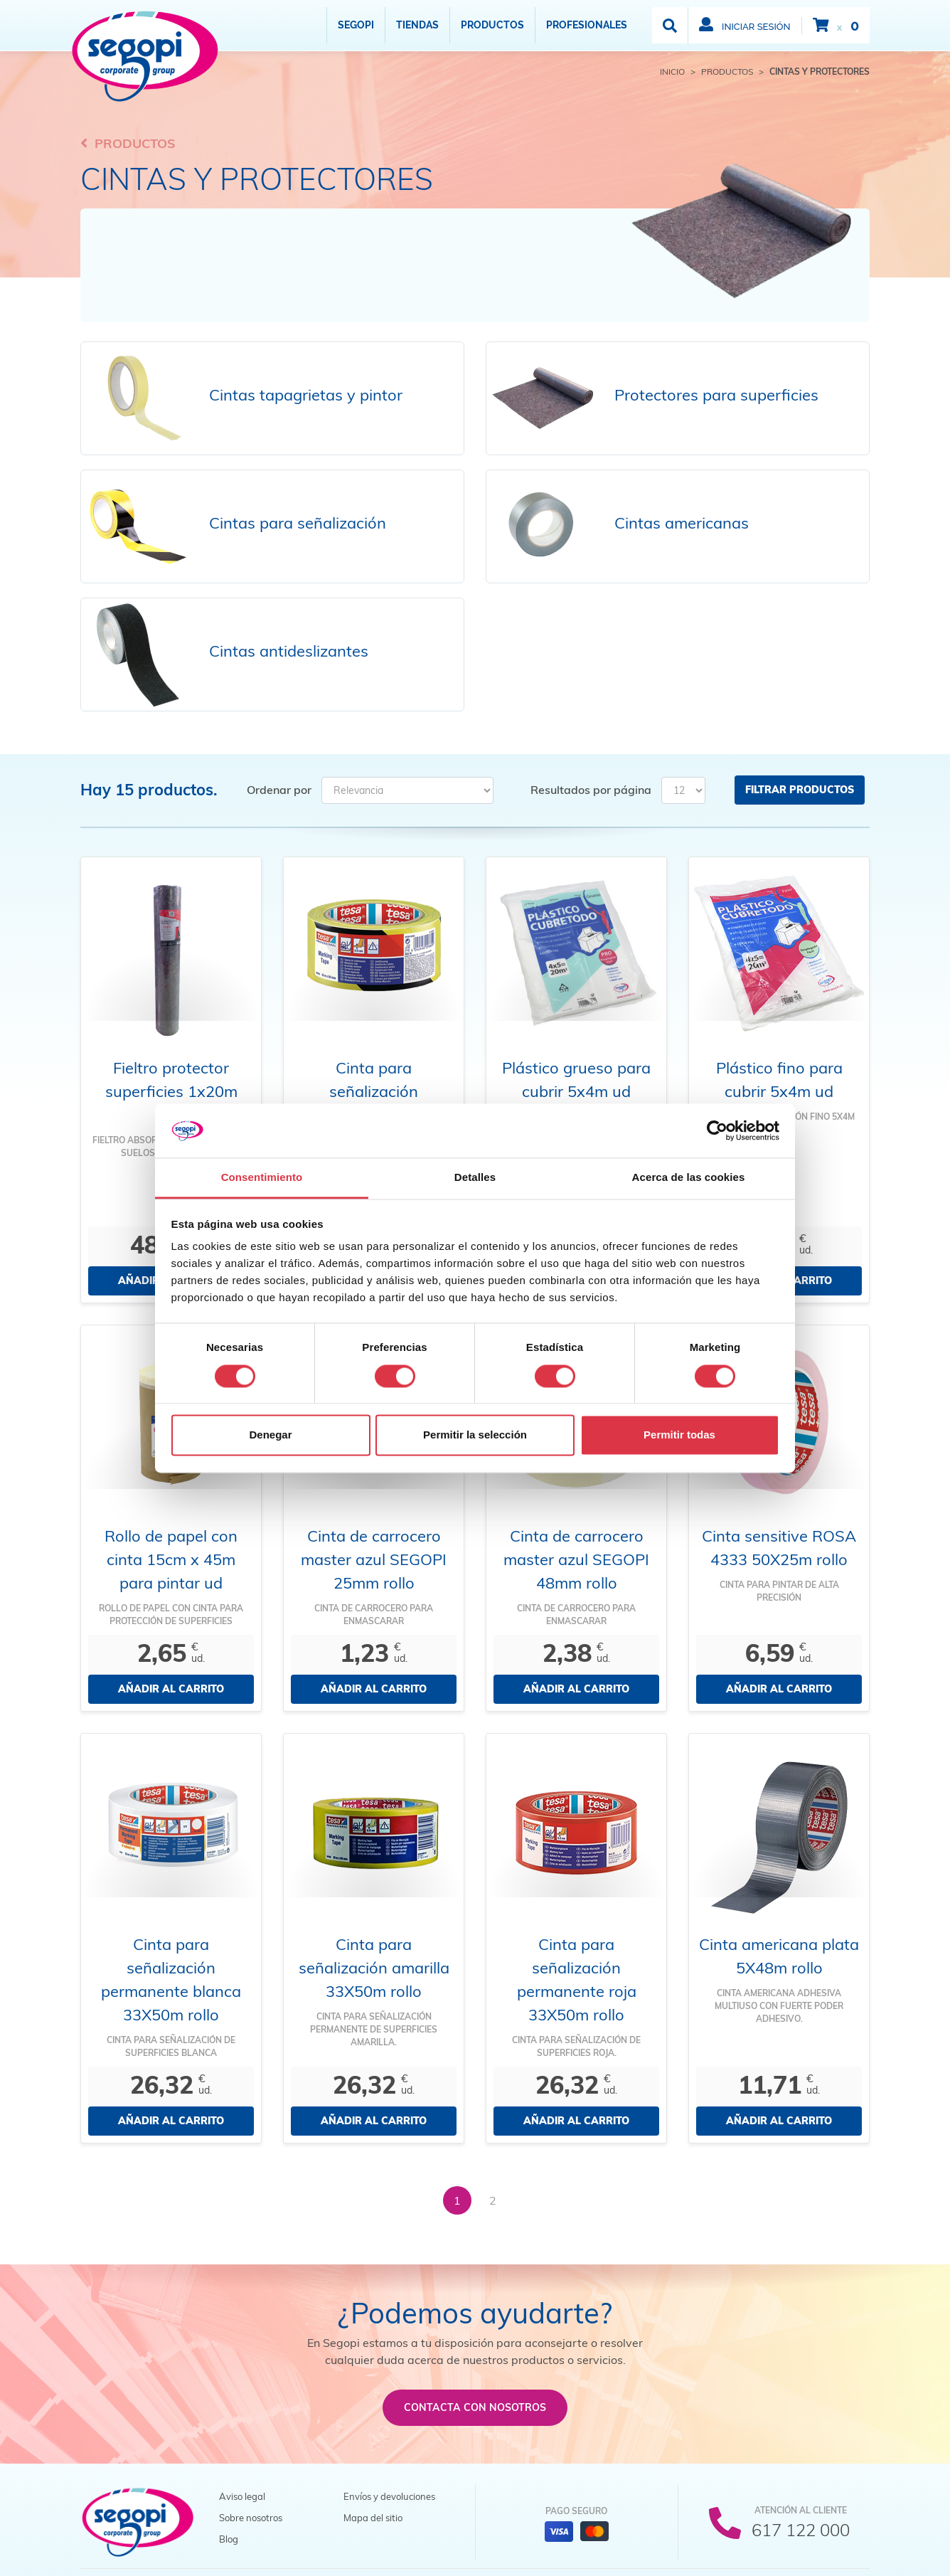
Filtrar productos (799, 789)
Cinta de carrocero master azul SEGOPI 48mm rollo (576, 1559)
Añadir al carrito (171, 1688)
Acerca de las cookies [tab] (688, 1178)
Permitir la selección (475, 1435)
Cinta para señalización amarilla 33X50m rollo (374, 1967)
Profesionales (586, 25)
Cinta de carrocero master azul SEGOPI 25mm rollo (374, 1559)
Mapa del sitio (372, 2517)
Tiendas (417, 25)
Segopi (356, 25)
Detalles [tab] (475, 1178)
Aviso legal (242, 2496)
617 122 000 (801, 2529)
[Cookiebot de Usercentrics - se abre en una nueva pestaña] (717, 1130)
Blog (228, 2539)
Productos (492, 25)
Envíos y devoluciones (389, 2496)
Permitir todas (679, 1435)
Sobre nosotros (250, 2517)
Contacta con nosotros (475, 2407)
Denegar (270, 1435)
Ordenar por (279, 790)
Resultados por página (590, 790)
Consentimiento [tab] (262, 1178)
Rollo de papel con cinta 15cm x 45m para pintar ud (171, 1559)
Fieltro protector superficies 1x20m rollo (171, 1091)
